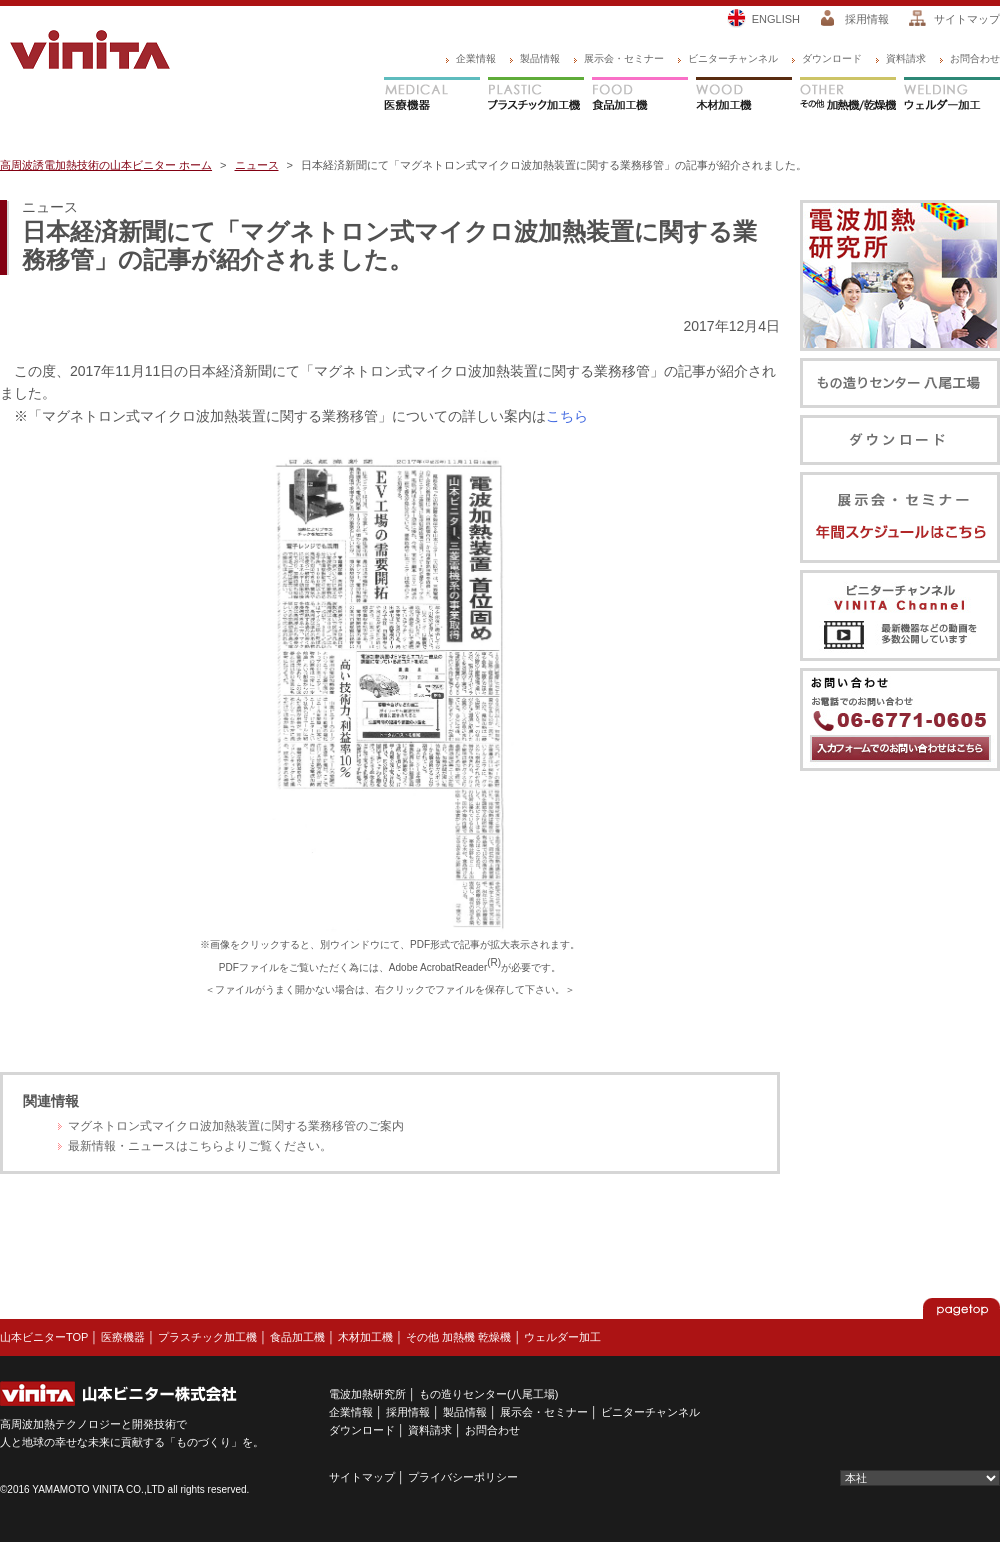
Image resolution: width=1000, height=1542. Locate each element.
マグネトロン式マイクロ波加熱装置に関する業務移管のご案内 (236, 1126)
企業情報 (476, 58)
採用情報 (867, 19)
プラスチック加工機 (536, 96)
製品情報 (540, 58)
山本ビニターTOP (44, 1337)
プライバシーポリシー (463, 1477)
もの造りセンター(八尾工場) (488, 1394)
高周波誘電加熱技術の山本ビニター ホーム (106, 165)
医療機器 (432, 96)
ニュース (257, 165)
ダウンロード (832, 58)
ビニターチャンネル (733, 58)
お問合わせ (975, 58)
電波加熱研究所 (367, 1394)
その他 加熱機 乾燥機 (458, 1337)
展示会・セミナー (624, 58)
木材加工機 (744, 96)
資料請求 (906, 58)
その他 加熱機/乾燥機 (848, 96)
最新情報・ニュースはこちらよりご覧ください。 (200, 1146)
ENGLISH (776, 19)
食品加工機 (640, 96)
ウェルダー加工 (952, 96)
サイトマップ (967, 19)
